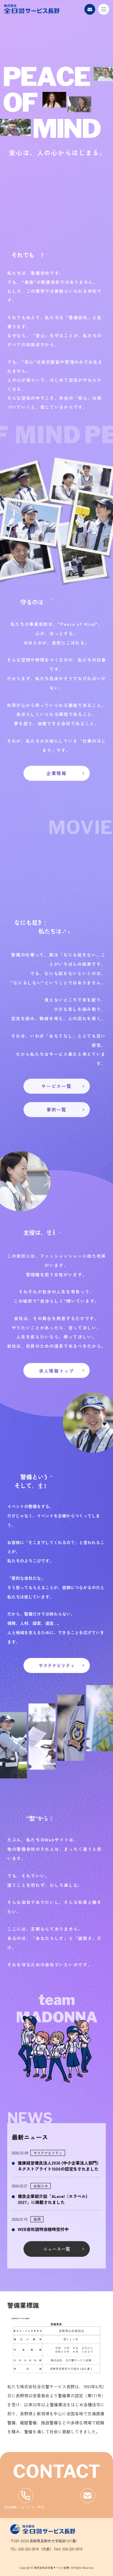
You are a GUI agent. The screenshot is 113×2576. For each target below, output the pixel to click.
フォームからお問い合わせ (87, 2495)
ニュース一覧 (56, 2249)
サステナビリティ (57, 1665)
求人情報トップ (56, 1370)
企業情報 (56, 773)
